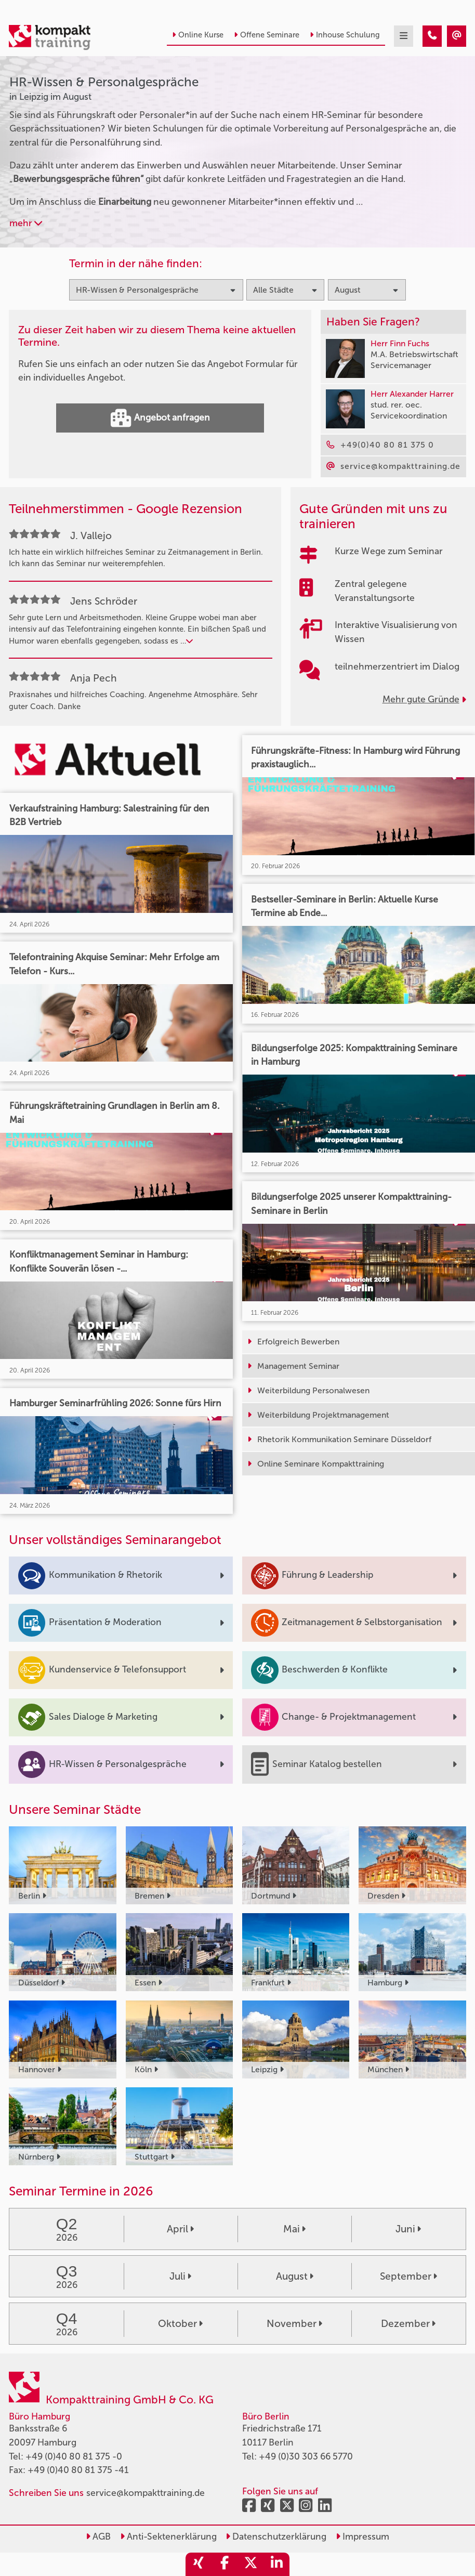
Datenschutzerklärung (276, 2536)
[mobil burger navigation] (403, 36)
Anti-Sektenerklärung (168, 2536)
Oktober (180, 2324)
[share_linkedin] (276, 2564)
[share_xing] (199, 2564)
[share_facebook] (225, 2564)
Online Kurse (197, 35)
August (294, 2276)
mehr (25, 223)
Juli (180, 2276)
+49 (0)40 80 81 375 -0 (73, 2456)
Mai (294, 2229)
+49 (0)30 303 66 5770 (306, 2456)
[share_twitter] (250, 2564)
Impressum (362, 2536)
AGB (98, 2536)
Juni (408, 2229)
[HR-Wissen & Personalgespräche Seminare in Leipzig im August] (432, 36)
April (180, 2229)
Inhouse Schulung (345, 35)
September (408, 2276)
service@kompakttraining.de (145, 2493)
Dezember (408, 2324)
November (294, 2324)
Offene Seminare (266, 35)
